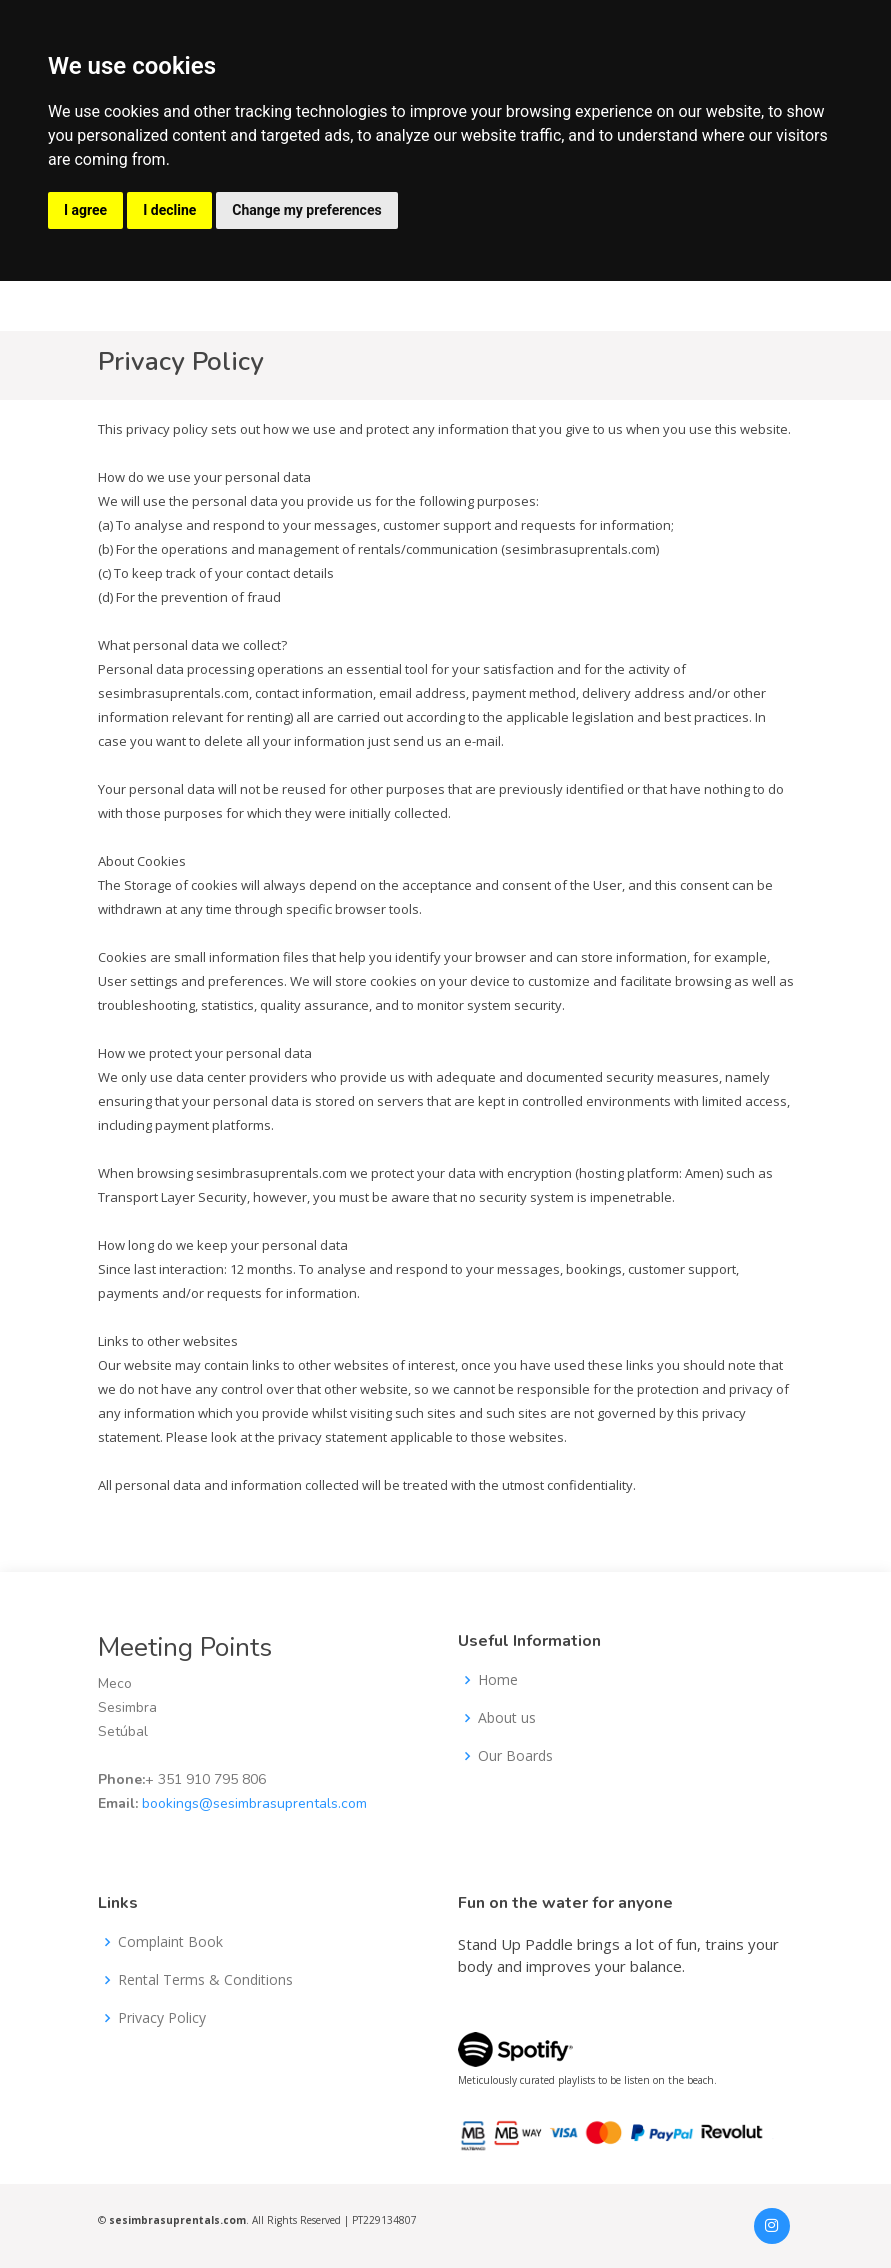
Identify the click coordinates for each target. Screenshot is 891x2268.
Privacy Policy (162, 2018)
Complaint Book (170, 1942)
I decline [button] (169, 210)
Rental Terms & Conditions (205, 1980)
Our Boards (515, 1756)
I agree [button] (85, 210)
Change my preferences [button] (306, 210)
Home (498, 1680)
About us (507, 1718)
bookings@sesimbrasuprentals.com (254, 1803)
